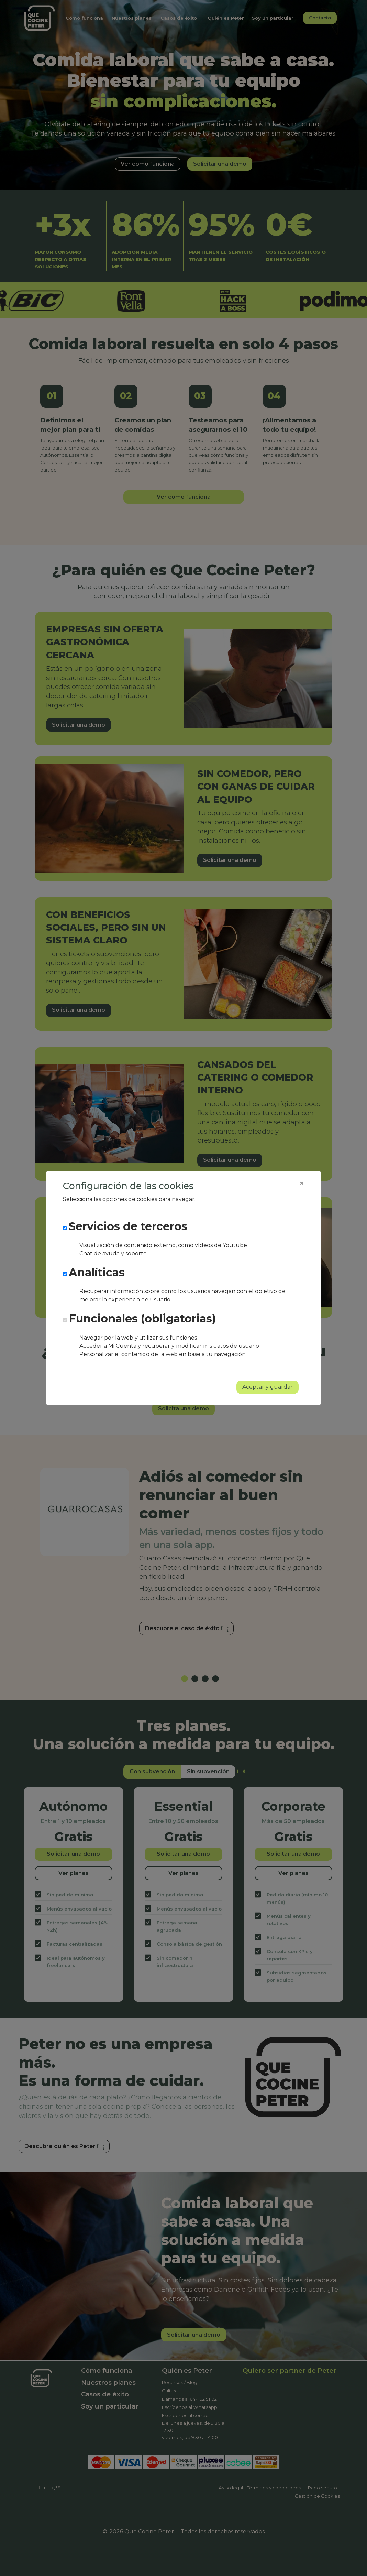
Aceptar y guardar (267, 1387)
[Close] (302, 1183)
